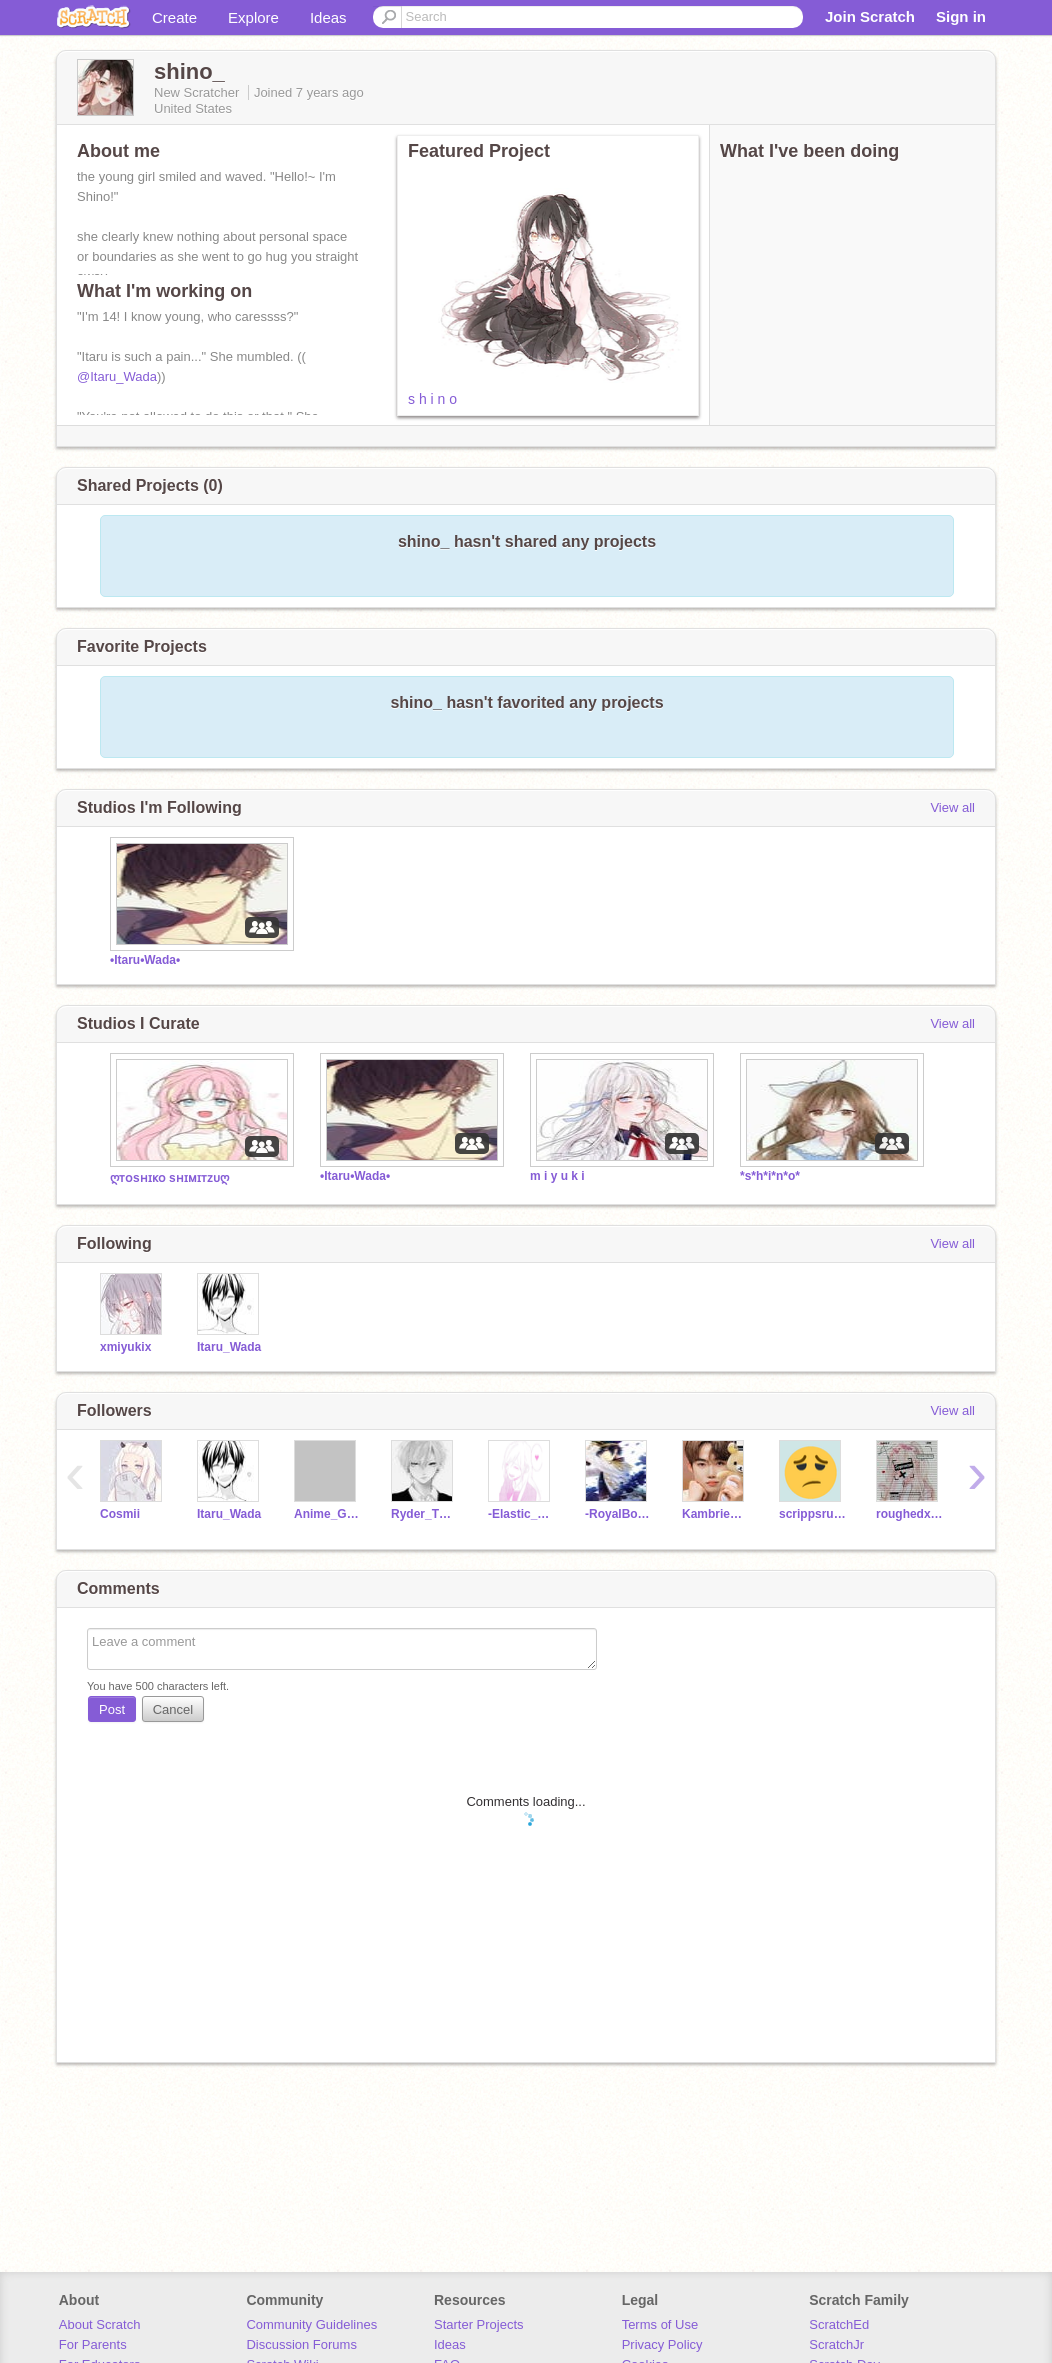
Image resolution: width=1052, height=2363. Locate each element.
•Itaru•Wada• (145, 960)
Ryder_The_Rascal (424, 1514)
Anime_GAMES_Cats (327, 1514)
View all (952, 807)
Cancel (173, 1709)
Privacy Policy (662, 2344)
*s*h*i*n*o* (770, 1176)
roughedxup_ (909, 1514)
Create (174, 17)
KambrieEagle (715, 1514)
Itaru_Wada (229, 1347)
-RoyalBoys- (618, 1514)
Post (112, 1709)
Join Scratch (870, 16)
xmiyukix (125, 1347)
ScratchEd (839, 2324)
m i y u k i (557, 1176)
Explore (253, 17)
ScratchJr (836, 2344)
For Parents (93, 2344)
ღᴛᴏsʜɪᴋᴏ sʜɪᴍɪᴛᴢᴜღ (169, 1178)
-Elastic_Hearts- (521, 1514)
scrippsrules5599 (812, 1514)
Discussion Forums (301, 2344)
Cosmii (120, 1514)
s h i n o (432, 399)
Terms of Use (660, 2324)
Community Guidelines (311, 2324)
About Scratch (100, 2324)
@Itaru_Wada (117, 376)
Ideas (328, 17)
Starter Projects (479, 2324)
